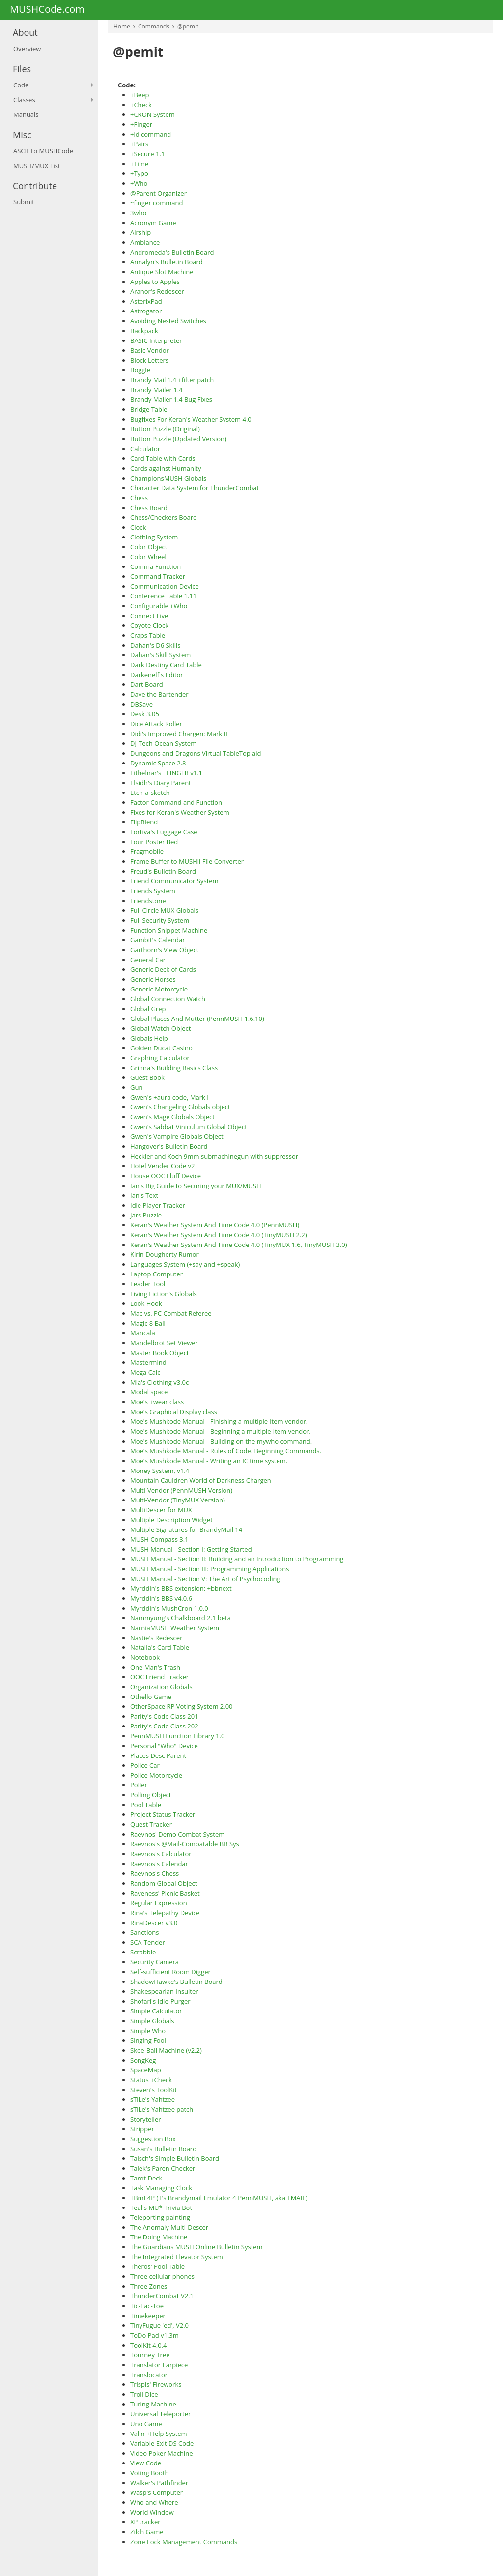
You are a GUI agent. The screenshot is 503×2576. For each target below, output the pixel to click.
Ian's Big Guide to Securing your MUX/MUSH (195, 1185)
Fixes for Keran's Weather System (179, 812)
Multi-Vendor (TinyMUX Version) (177, 1500)
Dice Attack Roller (156, 723)
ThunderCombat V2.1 (162, 2296)
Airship (140, 232)
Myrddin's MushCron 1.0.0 (169, 1608)
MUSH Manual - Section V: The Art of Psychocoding (205, 1578)
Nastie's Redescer (156, 1637)
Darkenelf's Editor (156, 674)
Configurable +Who (158, 605)
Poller (138, 1785)
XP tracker (145, 2522)
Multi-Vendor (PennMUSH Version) (181, 1490)
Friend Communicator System (174, 881)
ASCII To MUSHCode (43, 150)
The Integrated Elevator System (176, 2256)
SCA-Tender (147, 1942)
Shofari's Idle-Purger (160, 2001)
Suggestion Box (153, 2138)
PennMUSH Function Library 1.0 (177, 1735)
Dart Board (146, 684)
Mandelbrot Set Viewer (164, 1342)
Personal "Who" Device (164, 1745)
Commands (153, 26)
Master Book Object (159, 1352)
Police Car (145, 1765)
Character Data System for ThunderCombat (194, 487)
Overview (27, 48)
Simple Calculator (156, 2011)
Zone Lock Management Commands (183, 2541)
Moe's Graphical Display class (173, 1411)
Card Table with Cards (163, 458)
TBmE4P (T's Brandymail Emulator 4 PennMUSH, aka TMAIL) (218, 2197)
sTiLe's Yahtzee (152, 2099)
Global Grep (148, 1008)
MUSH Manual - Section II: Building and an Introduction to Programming (236, 1559)
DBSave (141, 704)
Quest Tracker (151, 1824)
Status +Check (151, 2079)
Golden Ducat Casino (161, 1048)
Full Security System (159, 920)
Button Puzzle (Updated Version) (178, 438)
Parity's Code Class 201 (164, 1716)
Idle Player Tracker (157, 1205)
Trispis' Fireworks (155, 2384)
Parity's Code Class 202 (164, 1726)
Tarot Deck (146, 2178)
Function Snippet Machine (168, 930)
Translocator (149, 2374)
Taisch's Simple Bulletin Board (174, 2158)
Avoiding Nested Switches (168, 320)
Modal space (149, 1391)
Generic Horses (153, 979)
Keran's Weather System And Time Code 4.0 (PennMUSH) (214, 1224)
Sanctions (144, 1932)
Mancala (142, 1333)
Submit (23, 202)
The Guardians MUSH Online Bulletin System (196, 2246)
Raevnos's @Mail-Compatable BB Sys (184, 1844)
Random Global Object (163, 1883)
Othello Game (150, 1696)
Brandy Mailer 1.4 (156, 389)
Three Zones (148, 2286)
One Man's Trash (155, 1667)
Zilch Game (147, 2531)
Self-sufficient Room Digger (170, 1971)
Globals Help (149, 1038)
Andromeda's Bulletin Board (172, 252)
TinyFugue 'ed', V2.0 (159, 2325)
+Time (139, 163)
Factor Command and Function (176, 802)
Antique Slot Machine (162, 271)
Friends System (152, 890)
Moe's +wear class (157, 1401)
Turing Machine (153, 2404)
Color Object (148, 546)
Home (121, 26)
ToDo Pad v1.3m (154, 2335)
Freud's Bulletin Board (163, 871)
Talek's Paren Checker (162, 2168)
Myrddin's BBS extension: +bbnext (181, 1588)
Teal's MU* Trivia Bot (161, 2207)
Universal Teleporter (160, 2413)
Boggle (140, 370)
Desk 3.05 (144, 713)
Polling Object (150, 1794)
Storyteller (145, 2119)
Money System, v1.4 (159, 1470)
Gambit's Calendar (157, 939)
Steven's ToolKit (153, 2089)
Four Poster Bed (154, 841)
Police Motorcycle (156, 1775)
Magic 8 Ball (148, 1323)
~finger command (156, 202)
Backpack (144, 330)
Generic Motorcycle (159, 989)
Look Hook (146, 1303)
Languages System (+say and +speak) (185, 1264)
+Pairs (139, 144)
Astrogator (146, 311)
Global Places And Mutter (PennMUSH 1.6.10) (197, 1018)
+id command (150, 134)
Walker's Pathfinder (159, 2482)
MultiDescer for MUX (161, 1509)
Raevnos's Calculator (161, 1853)
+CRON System (152, 114)
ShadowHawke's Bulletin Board (176, 1981)
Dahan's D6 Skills (155, 645)
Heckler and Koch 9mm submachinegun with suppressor (214, 1156)
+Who (138, 183)
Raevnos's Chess (154, 1873)
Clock (138, 527)
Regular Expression (158, 1902)
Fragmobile (147, 851)
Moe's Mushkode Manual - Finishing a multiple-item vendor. (218, 1421)
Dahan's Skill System (160, 655)
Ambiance (145, 242)
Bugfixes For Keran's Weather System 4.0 (191, 419)
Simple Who (148, 2030)
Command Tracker (157, 576)
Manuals (26, 114)
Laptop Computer (156, 1274)
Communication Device (164, 586)
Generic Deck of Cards (163, 969)
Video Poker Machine (161, 2453)
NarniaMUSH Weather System (174, 1627)
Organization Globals (161, 1686)
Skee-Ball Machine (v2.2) (166, 2050)
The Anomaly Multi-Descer (169, 2227)
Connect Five (149, 615)
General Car (148, 959)
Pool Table (145, 1804)
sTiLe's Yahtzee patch (161, 2109)
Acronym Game (153, 222)
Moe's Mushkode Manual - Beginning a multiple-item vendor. (220, 1431)
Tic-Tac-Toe (147, 2305)
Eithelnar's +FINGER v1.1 (166, 772)
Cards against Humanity (165, 468)
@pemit (187, 26)
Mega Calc (145, 1372)
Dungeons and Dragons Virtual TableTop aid (195, 753)
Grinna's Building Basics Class (174, 1067)
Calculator (145, 448)
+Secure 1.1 (147, 153)
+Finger (141, 124)
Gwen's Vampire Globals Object (177, 1136)
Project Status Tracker (162, 1814)
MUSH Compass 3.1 (159, 1539)
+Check (141, 104)
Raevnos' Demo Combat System (177, 1834)
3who (138, 212)
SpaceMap (145, 2070)
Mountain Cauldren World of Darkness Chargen (200, 1480)
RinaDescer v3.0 (153, 1922)
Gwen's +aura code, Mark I (169, 1097)
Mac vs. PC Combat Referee (171, 1313)
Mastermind (148, 1362)
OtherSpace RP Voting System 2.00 (181, 1706)
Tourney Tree (150, 2354)
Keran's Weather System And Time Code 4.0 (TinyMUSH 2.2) (218, 1234)
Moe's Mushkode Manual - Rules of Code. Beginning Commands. (225, 1450)
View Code (145, 2463)
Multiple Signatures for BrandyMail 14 (186, 1529)
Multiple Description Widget (171, 1519)
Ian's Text (144, 1195)
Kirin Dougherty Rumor (164, 1254)
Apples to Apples (155, 281)
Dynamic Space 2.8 (158, 763)
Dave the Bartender (159, 694)
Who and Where (154, 2502)
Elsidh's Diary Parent (160, 782)
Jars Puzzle (146, 1215)
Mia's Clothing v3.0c (159, 1382)
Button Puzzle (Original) (165, 429)
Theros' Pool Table (157, 2266)
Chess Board (149, 507)
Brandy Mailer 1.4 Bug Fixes (171, 399)
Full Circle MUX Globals (164, 910)
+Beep (139, 94)
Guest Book (147, 1077)
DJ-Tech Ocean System (163, 743)
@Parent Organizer (158, 193)
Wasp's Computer (156, 2492)
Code (20, 85)
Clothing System (154, 537)
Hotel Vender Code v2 (162, 1165)
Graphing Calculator (160, 1057)
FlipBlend (144, 822)
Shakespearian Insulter (164, 1991)
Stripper (142, 2128)
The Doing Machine (158, 2237)
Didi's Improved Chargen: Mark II (178, 733)
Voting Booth (149, 2472)
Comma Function (155, 566)
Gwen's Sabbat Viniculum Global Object (188, 1126)
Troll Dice (144, 2394)
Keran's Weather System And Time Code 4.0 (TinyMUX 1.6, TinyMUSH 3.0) (238, 1244)
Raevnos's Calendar (159, 1863)
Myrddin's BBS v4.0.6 (161, 1598)
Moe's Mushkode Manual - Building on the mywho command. (221, 1441)
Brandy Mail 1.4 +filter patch (172, 379)
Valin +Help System (158, 2433)
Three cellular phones (162, 2276)
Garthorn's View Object (164, 949)
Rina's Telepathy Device (165, 1912)
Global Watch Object (160, 1028)
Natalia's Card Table (159, 1647)
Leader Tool (147, 1283)
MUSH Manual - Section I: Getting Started (191, 1549)
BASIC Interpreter (156, 340)
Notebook (145, 1657)
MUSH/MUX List (36, 165)
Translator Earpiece (159, 2364)
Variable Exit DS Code (162, 2443)
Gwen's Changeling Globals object (180, 1107)
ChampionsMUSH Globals (168, 478)
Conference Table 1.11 (163, 596)
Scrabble (143, 1952)
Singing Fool (148, 2040)
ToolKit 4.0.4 (148, 2345)
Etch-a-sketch (150, 792)
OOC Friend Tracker (159, 1676)
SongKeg (143, 2060)
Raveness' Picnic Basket (165, 1893)
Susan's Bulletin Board (163, 2148)
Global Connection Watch (167, 998)
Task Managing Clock (161, 2187)
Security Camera (154, 1961)
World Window (152, 2512)
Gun (136, 1087)
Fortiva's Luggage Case (163, 831)
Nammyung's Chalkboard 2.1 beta (180, 1618)
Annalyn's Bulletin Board (166, 261)
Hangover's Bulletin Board (168, 1146)
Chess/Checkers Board (163, 517)
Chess (139, 497)
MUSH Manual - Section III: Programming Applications (209, 1568)
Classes (24, 99)
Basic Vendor (149, 350)
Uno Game (146, 2423)
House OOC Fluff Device (165, 1175)
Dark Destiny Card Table (166, 664)
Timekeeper (148, 2315)
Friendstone (148, 900)
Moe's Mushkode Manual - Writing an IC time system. (208, 1460)
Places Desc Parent (158, 1755)
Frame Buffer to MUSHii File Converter (187, 861)
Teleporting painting (160, 2217)
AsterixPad (146, 301)
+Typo (139, 173)
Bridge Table (149, 409)
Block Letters (149, 360)
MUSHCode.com (47, 9)
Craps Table (147, 635)
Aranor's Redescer (157, 291)
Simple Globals (152, 2020)
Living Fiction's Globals (163, 1293)
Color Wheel (148, 556)
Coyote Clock (149, 625)
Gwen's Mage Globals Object (172, 1116)
